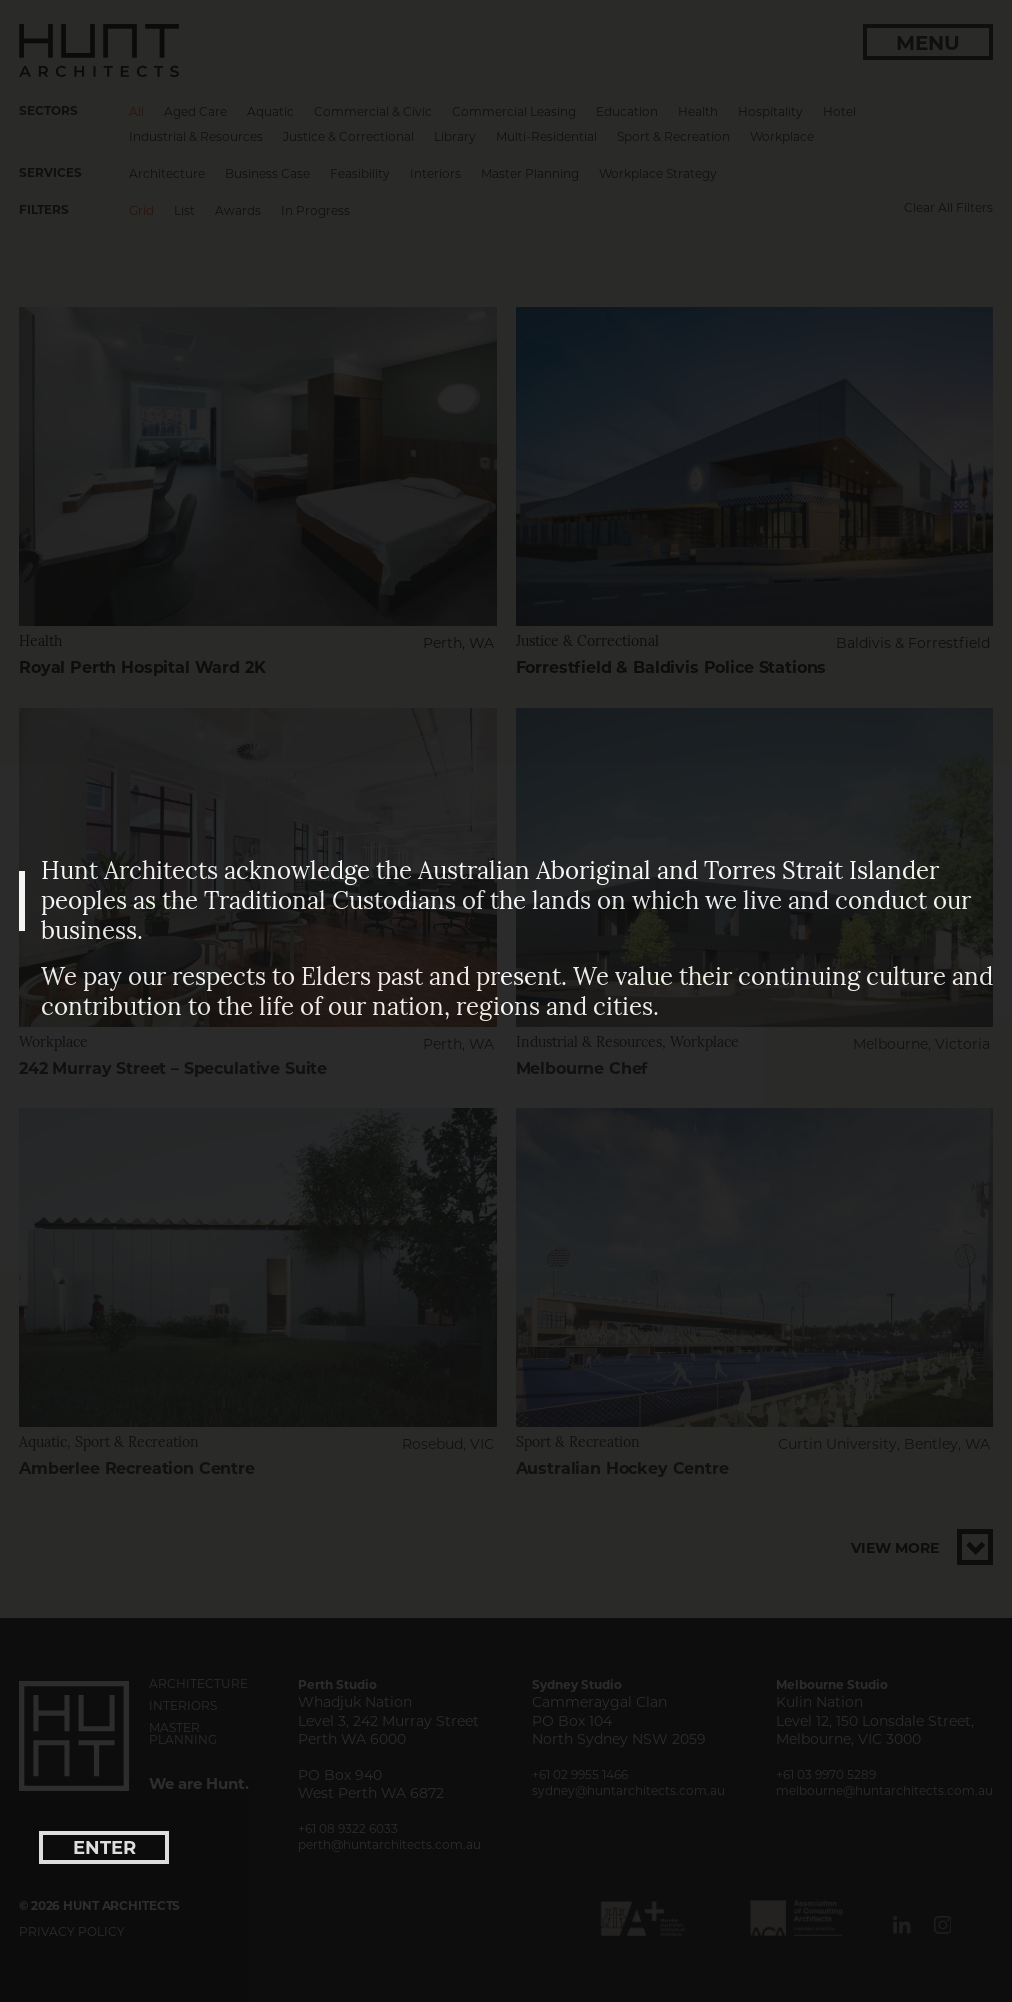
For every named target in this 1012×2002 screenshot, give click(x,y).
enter (104, 1848)
